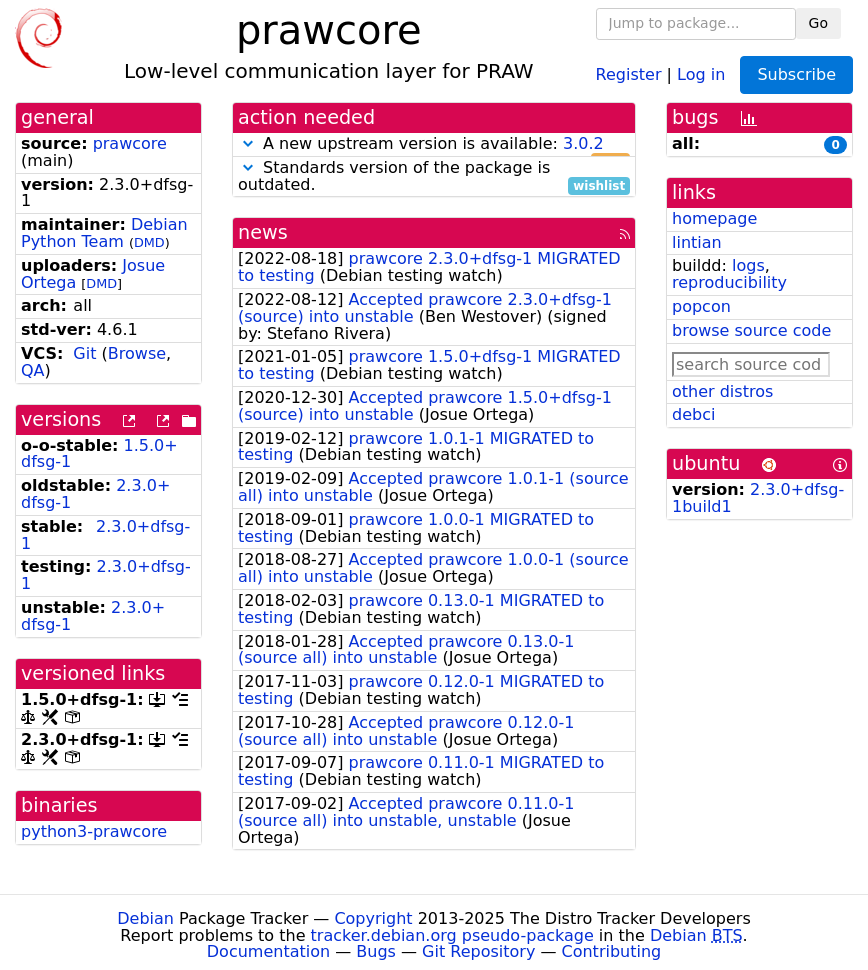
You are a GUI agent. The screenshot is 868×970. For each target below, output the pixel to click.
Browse (137, 353)
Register (629, 73)
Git (84, 353)
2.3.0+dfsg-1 (105, 535)
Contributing (612, 951)
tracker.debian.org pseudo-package (452, 935)
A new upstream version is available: (434, 144)
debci (693, 414)
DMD (149, 242)
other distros (722, 391)
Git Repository (478, 951)
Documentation (268, 951)
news (263, 232)
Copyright (373, 918)
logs (748, 265)
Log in (701, 73)
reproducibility (729, 282)
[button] (248, 143)
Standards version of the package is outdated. (434, 177)
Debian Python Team (104, 233)
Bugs (376, 951)
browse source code (751, 330)
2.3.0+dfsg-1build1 (758, 498)
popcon (701, 306)
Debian (145, 918)
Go (818, 23)
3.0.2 (583, 143)
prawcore (130, 143)
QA (33, 370)
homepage (714, 218)
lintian (697, 242)
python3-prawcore (94, 831)
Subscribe (796, 74)
